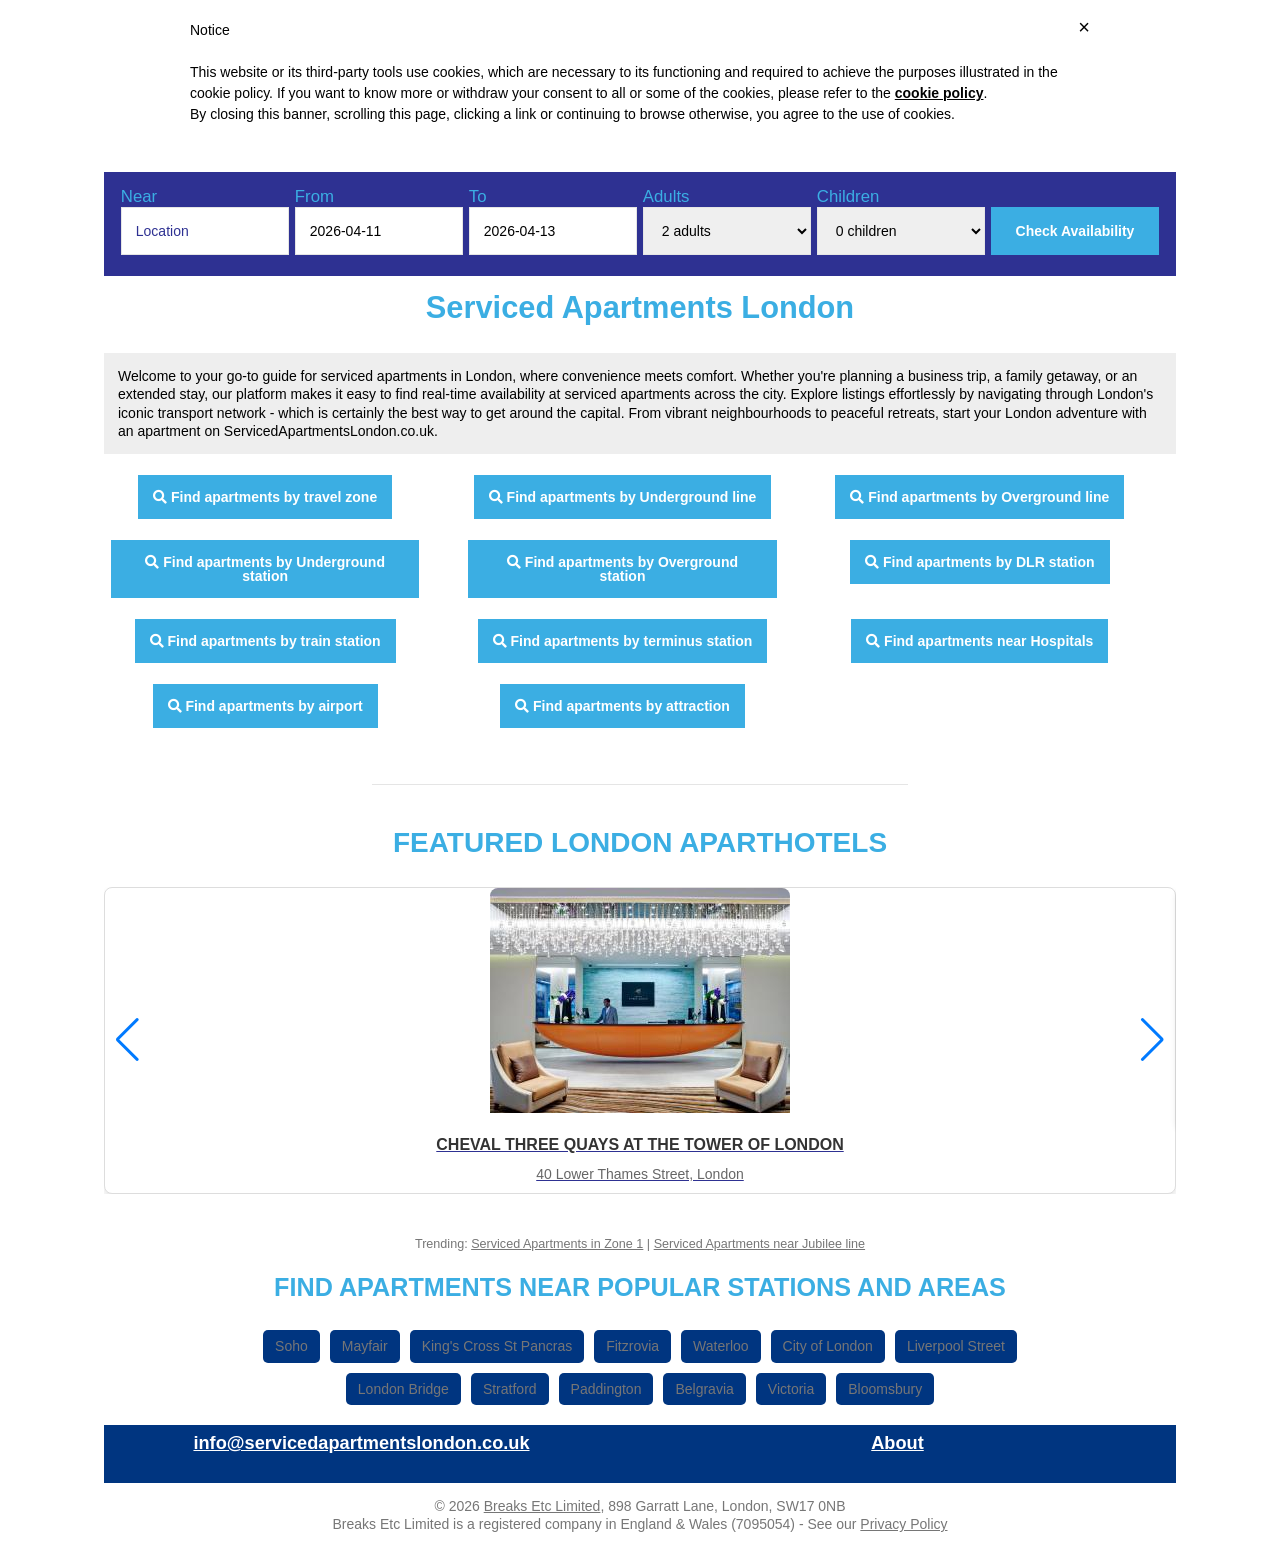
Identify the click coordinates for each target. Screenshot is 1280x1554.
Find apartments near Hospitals (979, 641)
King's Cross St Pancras (497, 1346)
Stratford (510, 1389)
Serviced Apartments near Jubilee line (759, 1244)
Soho (291, 1346)
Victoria (791, 1389)
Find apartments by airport (265, 706)
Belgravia (704, 1389)
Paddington (606, 1389)
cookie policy (939, 93)
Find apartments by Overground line (979, 497)
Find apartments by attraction (622, 706)
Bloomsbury (885, 1389)
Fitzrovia (632, 1346)
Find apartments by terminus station (623, 641)
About (897, 1443)
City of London (828, 1346)
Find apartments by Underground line (623, 497)
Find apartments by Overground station (622, 569)
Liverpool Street (956, 1346)
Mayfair (365, 1346)
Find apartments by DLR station (979, 562)
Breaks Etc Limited (542, 1506)
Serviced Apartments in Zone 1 (557, 1244)
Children (848, 196)
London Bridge (403, 1389)
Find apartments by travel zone (265, 497)
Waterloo (721, 1346)
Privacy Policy (903, 1524)
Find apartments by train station (265, 641)
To (478, 196)
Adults (666, 196)
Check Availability (1075, 231)
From (314, 196)
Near (139, 196)
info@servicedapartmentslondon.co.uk (361, 1443)
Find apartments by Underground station (265, 569)
